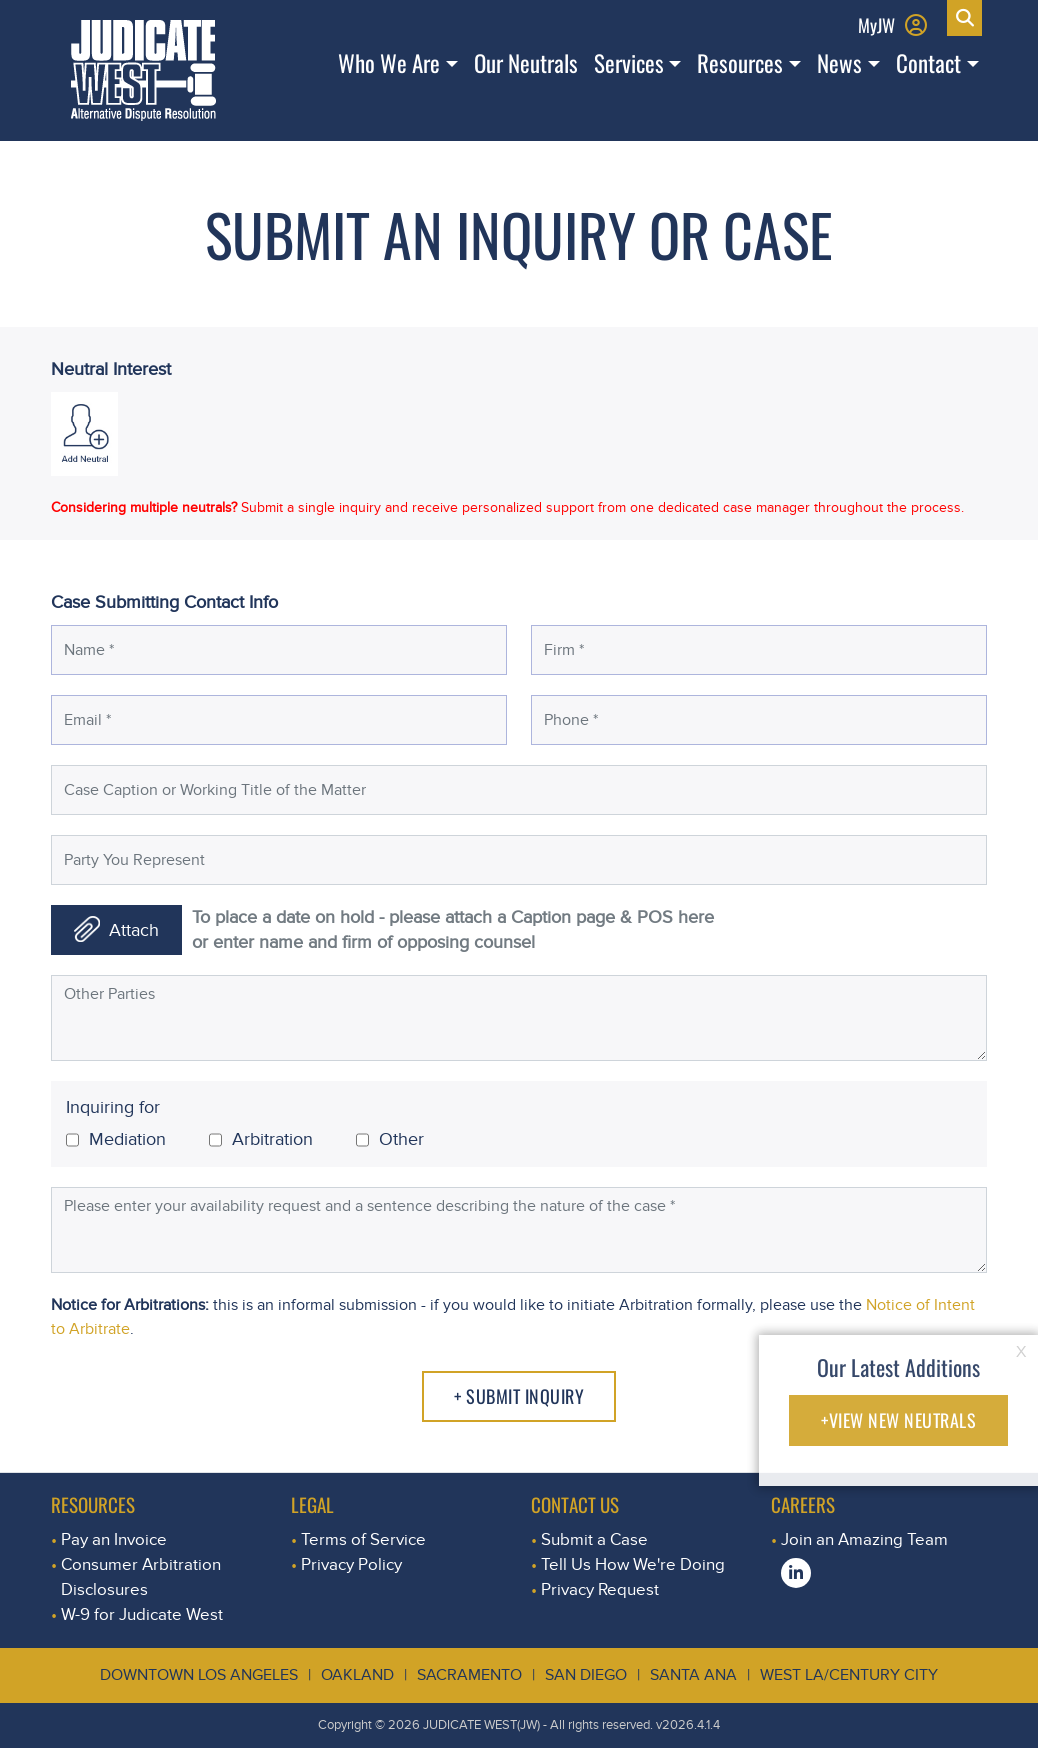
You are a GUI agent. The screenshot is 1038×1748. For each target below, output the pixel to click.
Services (629, 63)
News (839, 63)
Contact (928, 63)
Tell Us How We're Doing (633, 1564)
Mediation (116, 1140)
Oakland (357, 1675)
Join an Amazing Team (864, 1539)
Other (390, 1140)
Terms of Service (363, 1539)
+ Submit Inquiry (519, 1396)
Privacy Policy (351, 1564)
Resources (740, 63)
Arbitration (261, 1140)
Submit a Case (594, 1539)
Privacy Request (600, 1589)
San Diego (586, 1675)
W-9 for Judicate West (142, 1614)
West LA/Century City (849, 1675)
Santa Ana (693, 1675)
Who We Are (389, 63)
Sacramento (469, 1675)
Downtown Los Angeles (199, 1675)
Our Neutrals (526, 63)
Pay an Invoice (114, 1539)
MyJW (876, 24)
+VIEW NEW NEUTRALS (898, 1420)
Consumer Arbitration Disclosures (141, 1577)
